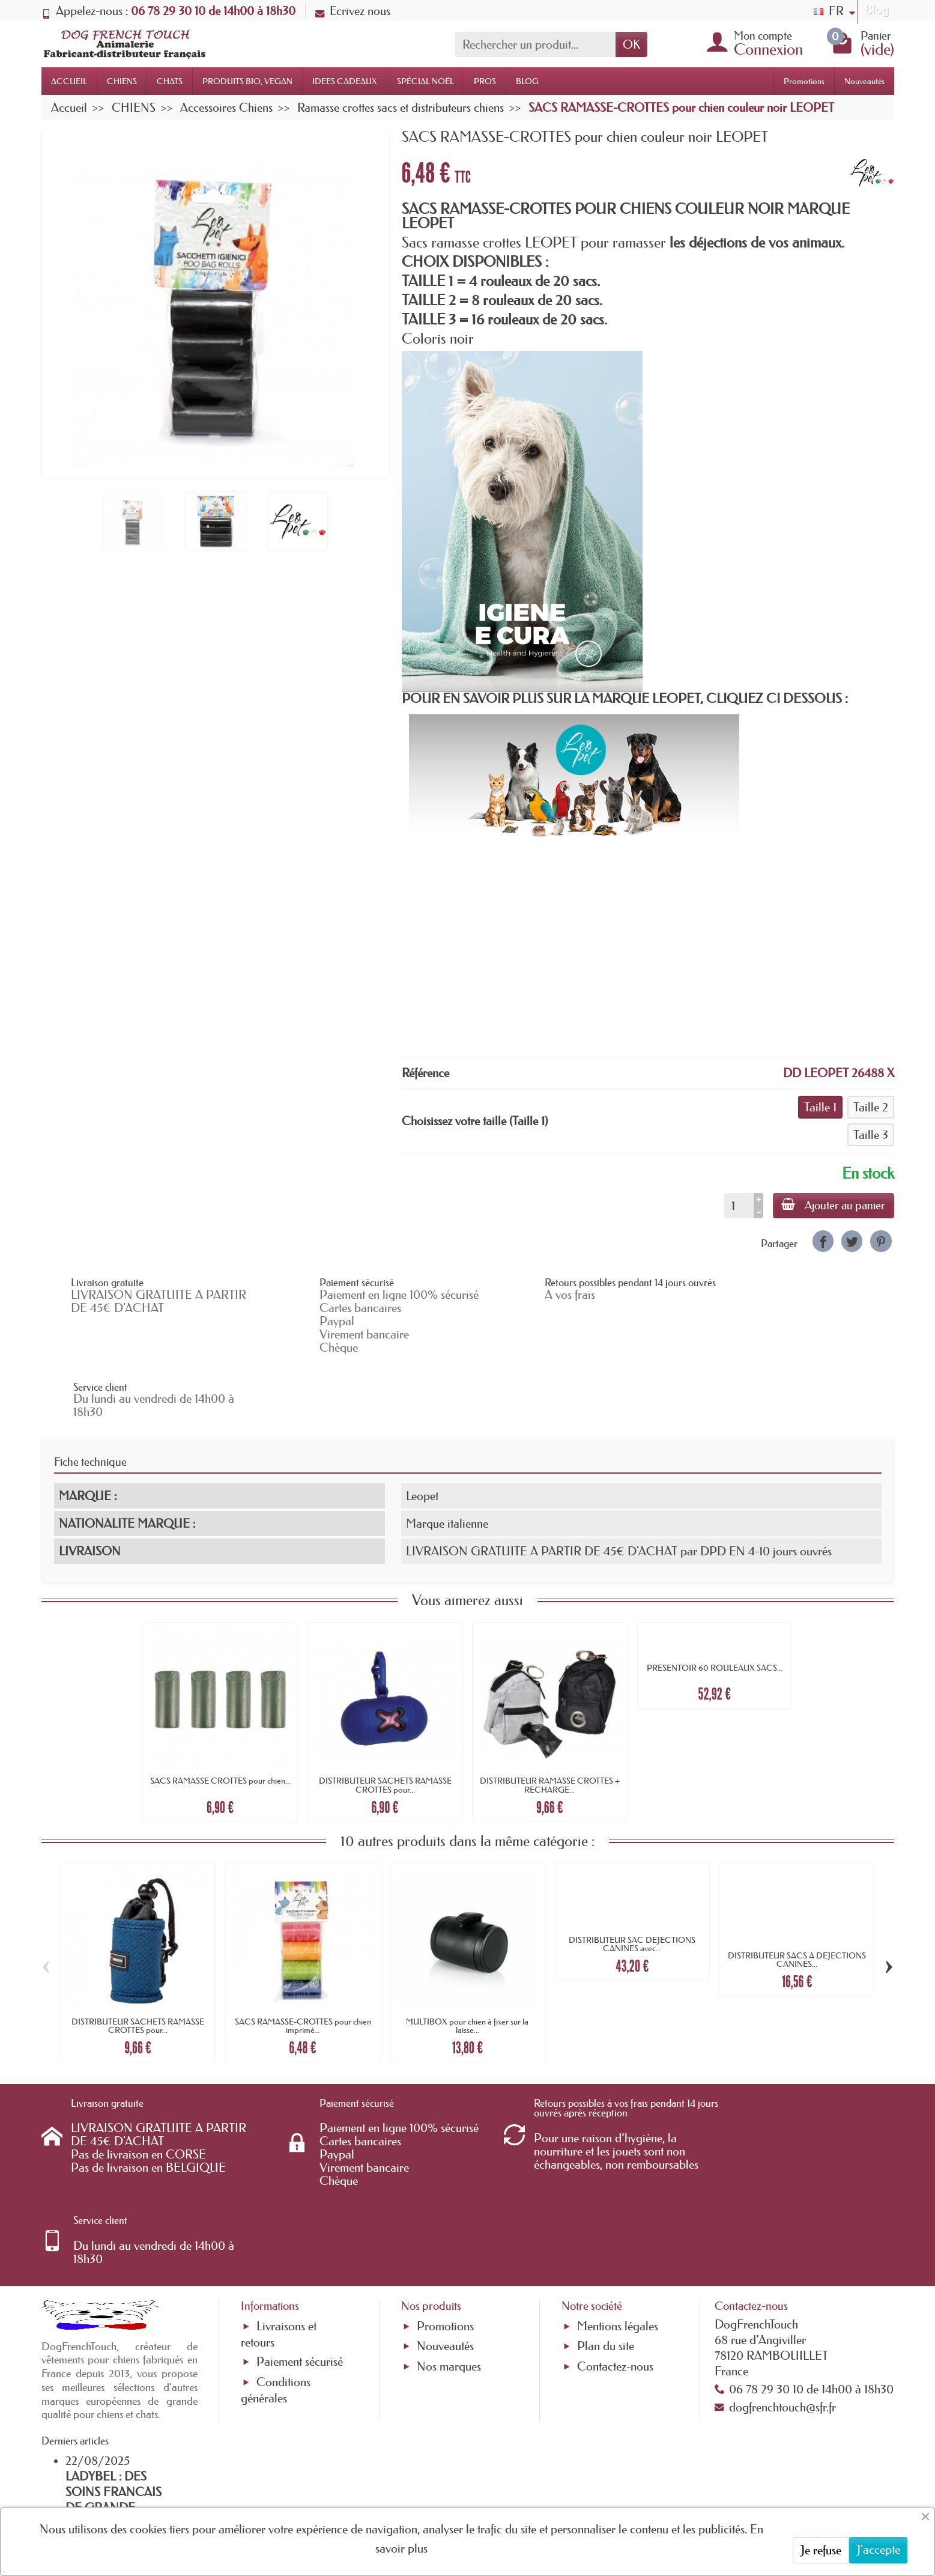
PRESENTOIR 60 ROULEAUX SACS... (714, 1604)
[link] (823, 1240)
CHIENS (122, 81)
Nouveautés (864, 81)
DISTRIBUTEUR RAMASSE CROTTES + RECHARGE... (550, 1721)
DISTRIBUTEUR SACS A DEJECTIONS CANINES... (797, 1895)
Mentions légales (617, 2185)
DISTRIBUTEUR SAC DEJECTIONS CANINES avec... (632, 1879)
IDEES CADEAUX (344, 81)
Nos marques (449, 2225)
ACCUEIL (69, 81)
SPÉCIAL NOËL (425, 81)
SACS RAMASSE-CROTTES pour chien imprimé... (303, 1962)
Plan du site (605, 2205)
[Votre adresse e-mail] (435, 2479)
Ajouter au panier (833, 1205)
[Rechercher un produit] (535, 44)
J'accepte (878, 2549)
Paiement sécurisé (299, 2220)
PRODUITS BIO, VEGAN (247, 81)
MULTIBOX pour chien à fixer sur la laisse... (467, 1962)
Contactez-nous (615, 2225)
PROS (485, 81)
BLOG (527, 81)
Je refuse (820, 2550)
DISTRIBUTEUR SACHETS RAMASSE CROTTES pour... (385, 1721)
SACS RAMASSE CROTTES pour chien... (220, 1717)
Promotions (804, 81)
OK (631, 44)
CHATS (170, 81)
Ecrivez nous (352, 11)
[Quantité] (737, 1205)
